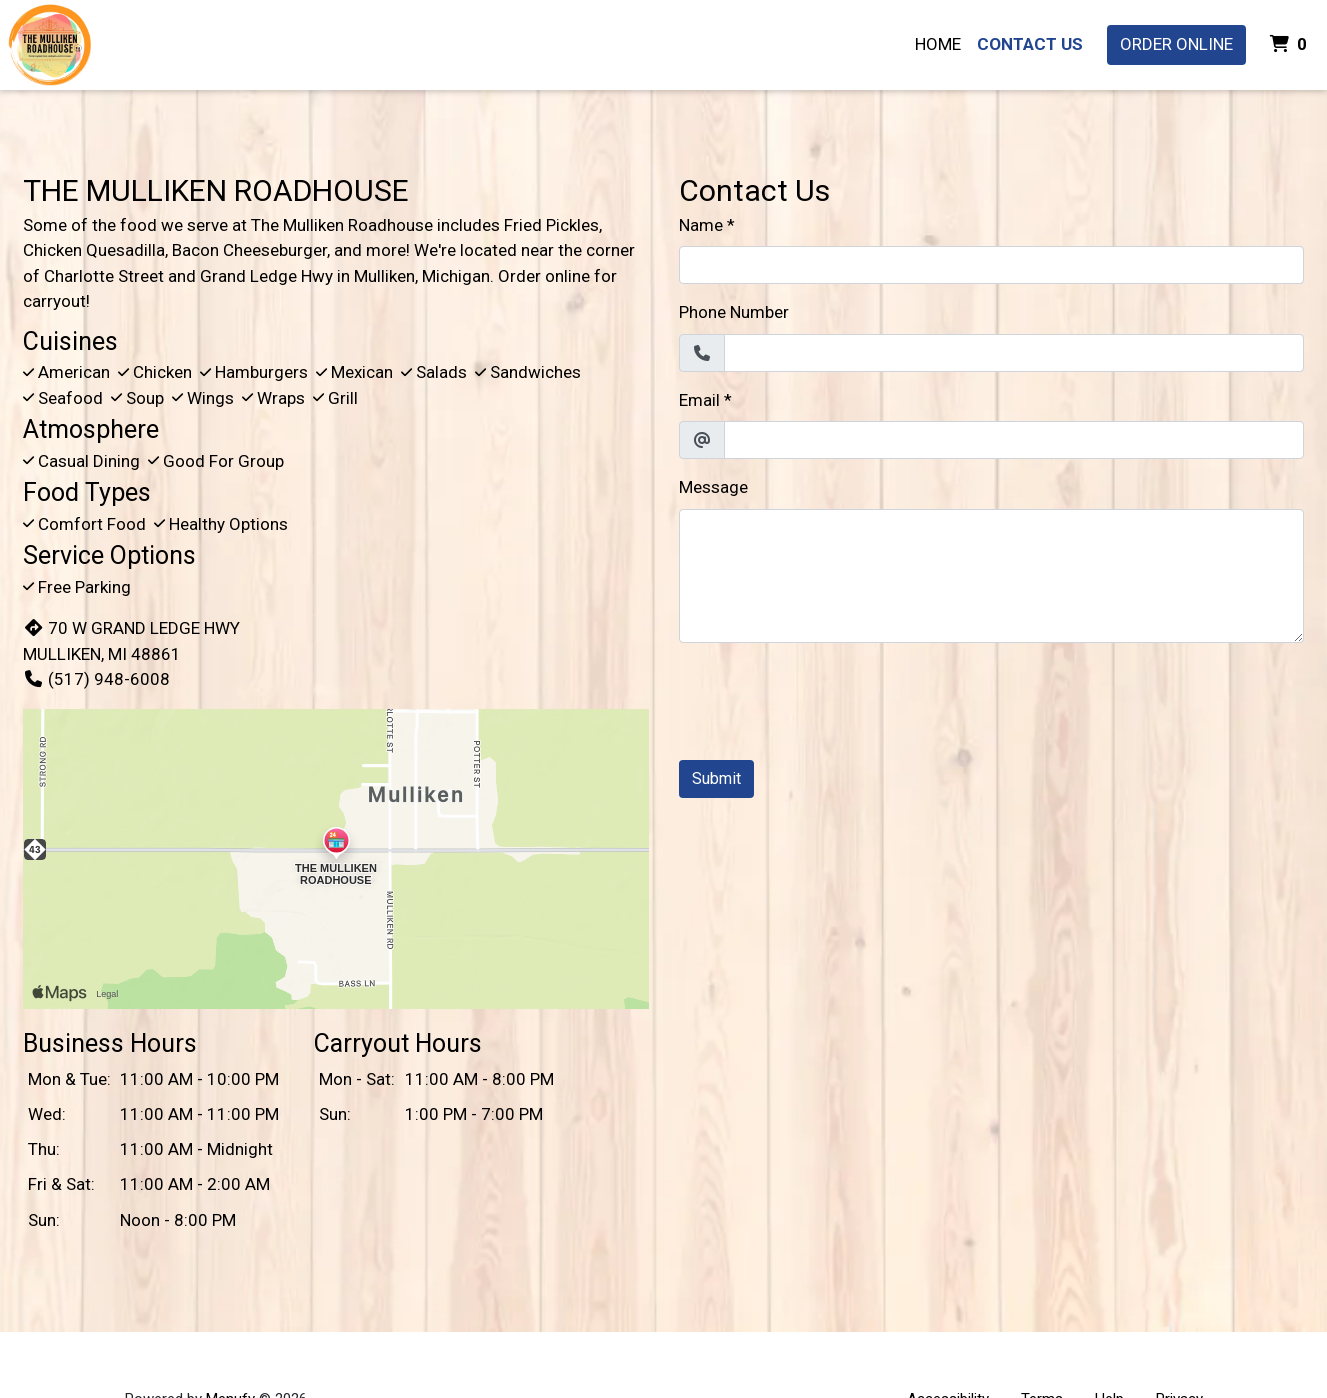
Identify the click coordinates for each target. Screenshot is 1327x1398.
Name (701, 225)
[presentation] (831, 698)
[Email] (1014, 440)
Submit (716, 778)
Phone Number (734, 312)
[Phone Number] (1014, 353)
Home (938, 44)
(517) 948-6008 (96, 679)
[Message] (992, 576)
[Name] (992, 265)
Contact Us (1030, 44)
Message (713, 487)
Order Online (1176, 44)
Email (699, 400)
